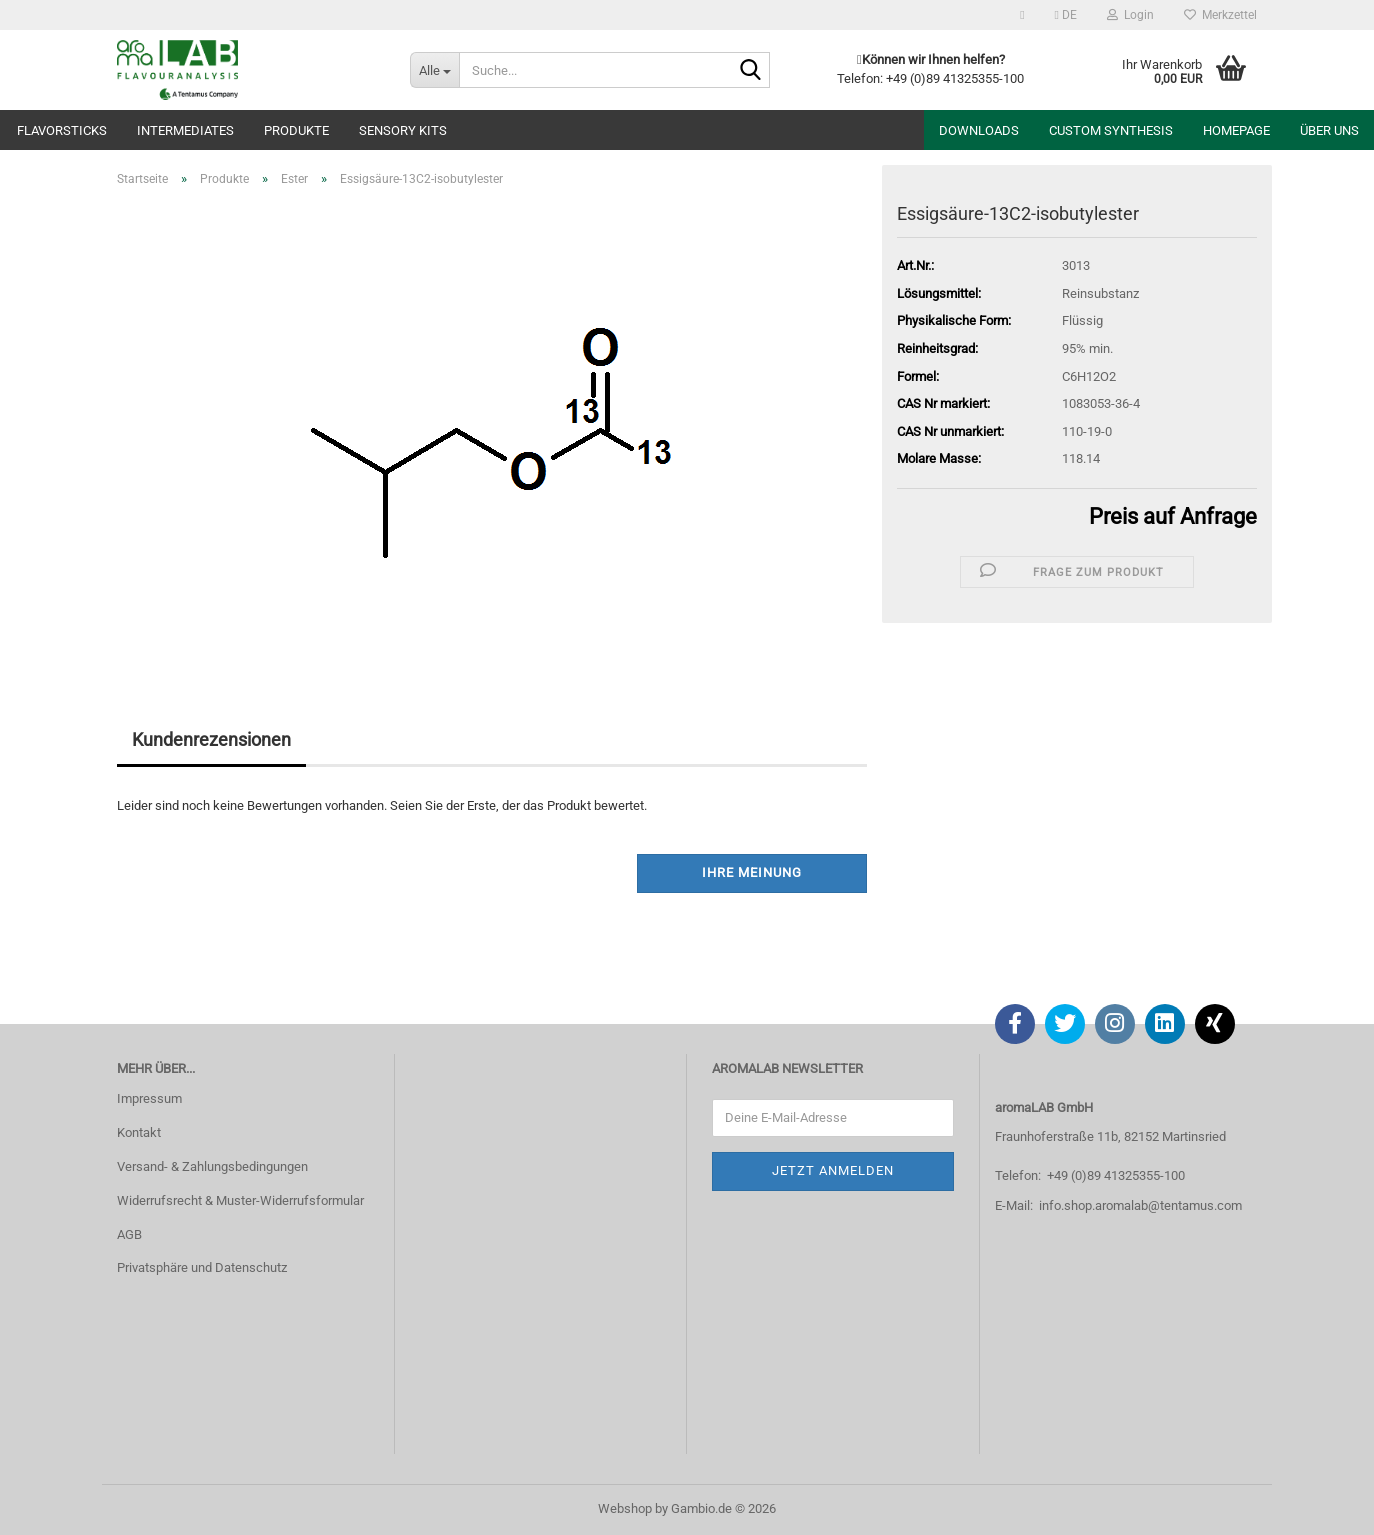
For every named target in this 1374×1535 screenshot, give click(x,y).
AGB (129, 1234)
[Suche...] (434, 70)
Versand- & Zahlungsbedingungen (212, 1166)
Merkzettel (1220, 15)
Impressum (149, 1098)
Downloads (979, 130)
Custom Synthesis (1111, 130)
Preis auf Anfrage (1173, 516)
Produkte (296, 130)
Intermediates (185, 130)
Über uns (1329, 130)
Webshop (625, 1508)
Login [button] (1130, 15)
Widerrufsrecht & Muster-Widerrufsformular (240, 1200)
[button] (1066, 15)
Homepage (1236, 130)
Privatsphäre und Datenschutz (202, 1267)
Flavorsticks (62, 130)
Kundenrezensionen (211, 739)
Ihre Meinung (752, 872)
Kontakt (139, 1132)
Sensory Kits (403, 130)
